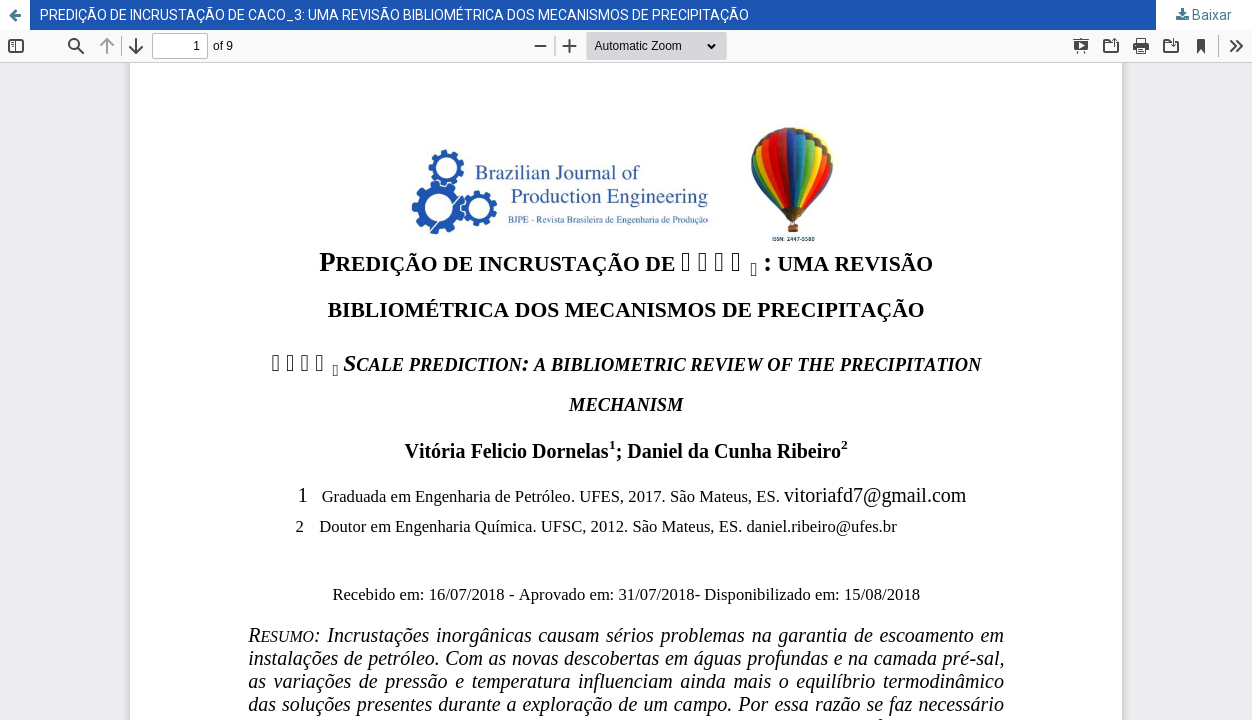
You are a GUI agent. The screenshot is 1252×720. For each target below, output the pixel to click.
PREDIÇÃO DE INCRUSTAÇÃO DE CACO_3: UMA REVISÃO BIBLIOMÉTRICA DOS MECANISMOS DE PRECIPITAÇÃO (394, 15)
